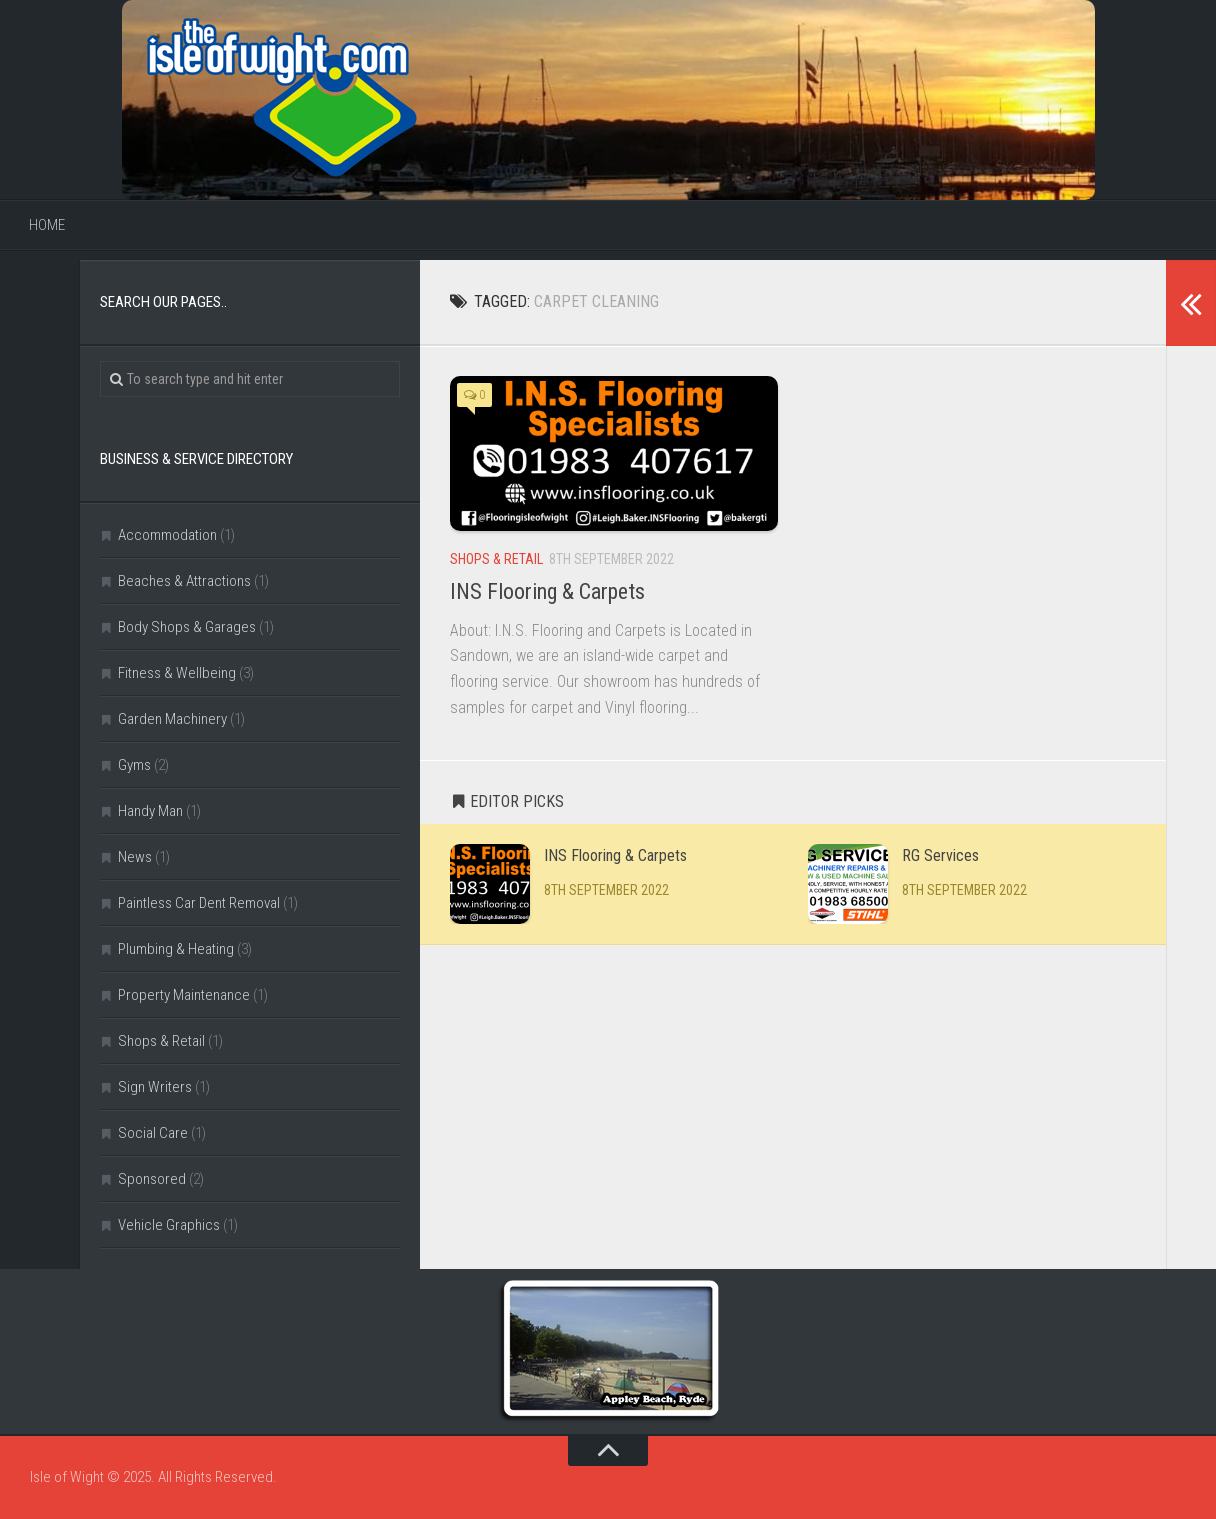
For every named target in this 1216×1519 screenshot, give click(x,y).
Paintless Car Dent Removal (199, 903)
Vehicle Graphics (169, 1225)
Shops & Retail (496, 559)
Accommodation (167, 535)
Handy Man (150, 811)
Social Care (153, 1133)
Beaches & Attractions (184, 581)
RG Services (940, 855)
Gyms (134, 765)
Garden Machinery (172, 719)
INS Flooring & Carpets (547, 591)
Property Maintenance (184, 995)
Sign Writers (155, 1087)
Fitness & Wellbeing (177, 673)
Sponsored (152, 1179)
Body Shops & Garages (187, 627)
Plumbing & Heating (176, 949)
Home (47, 225)
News (135, 857)
